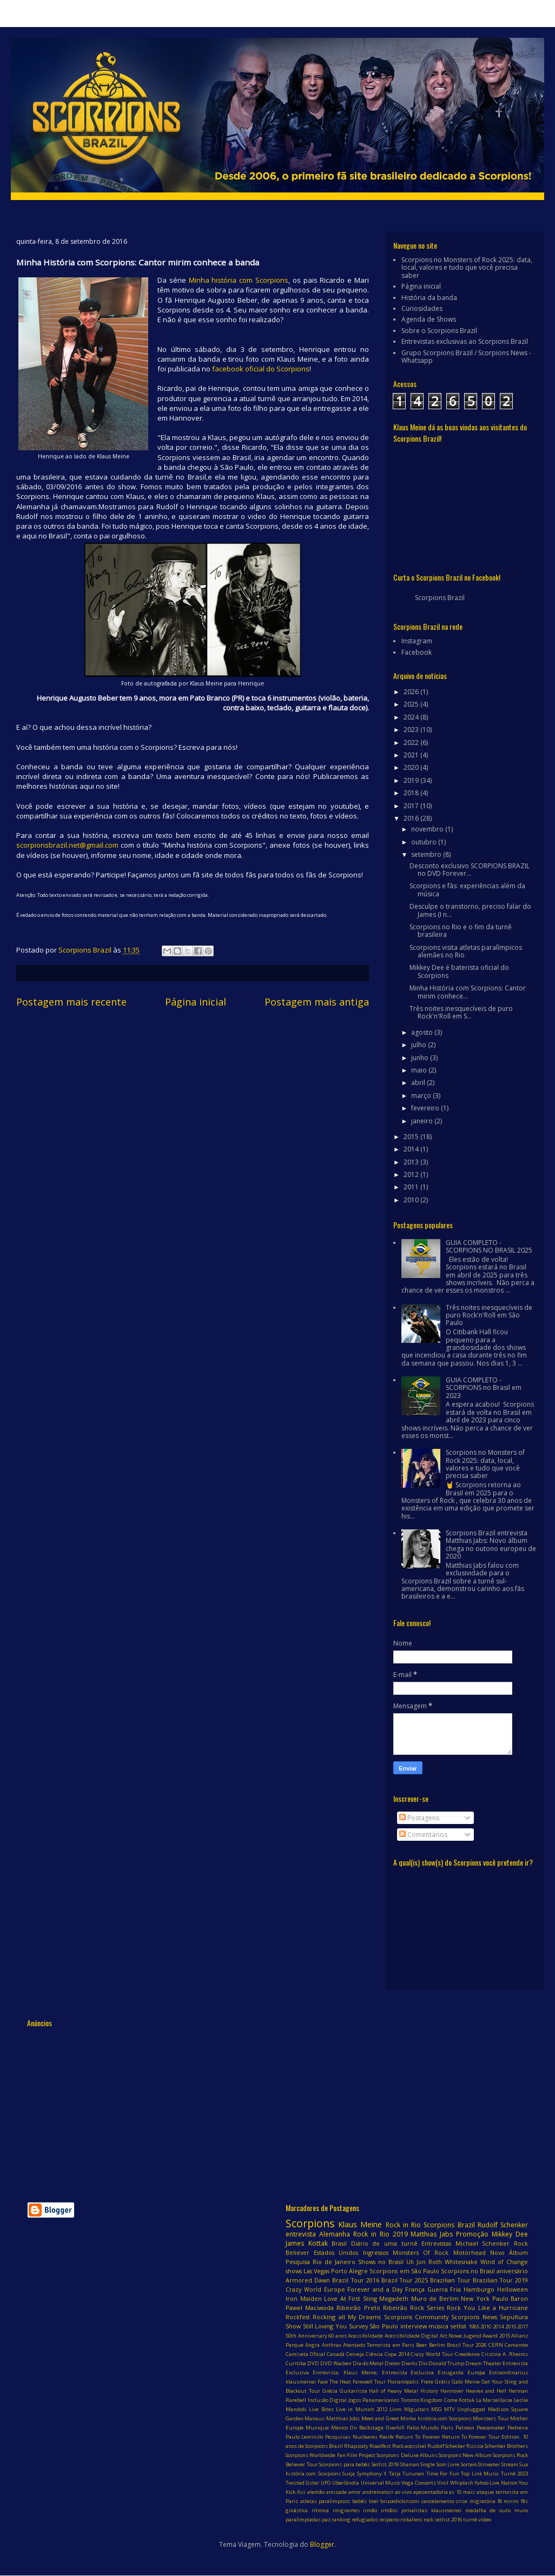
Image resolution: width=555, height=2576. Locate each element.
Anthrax (331, 2344)
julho (419, 1044)
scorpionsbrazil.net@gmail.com (67, 845)
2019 (412, 780)
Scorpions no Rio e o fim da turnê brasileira (460, 930)
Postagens (419, 1817)
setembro (427, 854)
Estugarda (451, 2372)
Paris (447, 2427)
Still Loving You (325, 2326)
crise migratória (475, 2501)
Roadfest (380, 2445)
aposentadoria (430, 2491)
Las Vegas (316, 2271)
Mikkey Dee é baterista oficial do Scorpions (459, 971)
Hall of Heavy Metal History (403, 2390)
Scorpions (310, 2223)
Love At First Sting (350, 2298)
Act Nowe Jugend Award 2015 (475, 2335)
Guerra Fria (444, 2289)
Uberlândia (345, 2482)
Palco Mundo (423, 2427)
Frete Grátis (435, 2381)
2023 (412, 729)
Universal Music (380, 2482)
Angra (312, 2344)
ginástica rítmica (307, 2510)
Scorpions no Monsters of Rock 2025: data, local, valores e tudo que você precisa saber (466, 267)
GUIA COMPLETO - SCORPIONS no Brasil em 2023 (483, 1387)
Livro (395, 2409)
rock (428, 2519)
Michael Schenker (482, 2243)
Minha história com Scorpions (238, 280)
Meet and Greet (380, 2418)
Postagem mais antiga (317, 1001)
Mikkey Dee (510, 2234)
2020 (412, 767)
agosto (422, 1032)
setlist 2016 (448, 2519)
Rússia (475, 2445)
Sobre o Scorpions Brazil (439, 330)
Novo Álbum (509, 2252)
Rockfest (298, 2317)
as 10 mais (462, 2491)
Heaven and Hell (486, 2390)
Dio (423, 2363)
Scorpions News (474, 2317)
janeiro (422, 1121)
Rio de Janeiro (334, 2262)
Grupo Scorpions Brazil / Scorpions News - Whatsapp (466, 356)
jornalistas (414, 2510)
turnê (470, 2519)
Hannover (452, 2390)
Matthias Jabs (432, 2234)
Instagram (416, 640)
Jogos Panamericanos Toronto (383, 2400)
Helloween (512, 2289)
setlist (458, 2326)
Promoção (472, 2234)
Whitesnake (461, 2262)
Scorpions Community (416, 2317)
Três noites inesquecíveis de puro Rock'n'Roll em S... (461, 1012)
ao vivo (403, 2491)
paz (326, 2519)
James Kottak (307, 2243)
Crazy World (303, 2289)
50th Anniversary (306, 2335)
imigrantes (346, 2510)
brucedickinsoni (399, 2501)
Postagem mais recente (71, 1001)
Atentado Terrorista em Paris (378, 2344)
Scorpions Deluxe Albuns (407, 2455)
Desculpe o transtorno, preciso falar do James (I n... (470, 910)
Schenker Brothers (506, 2445)
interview (413, 2326)
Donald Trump (446, 2363)
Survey (358, 2326)
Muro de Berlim (435, 2298)
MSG (436, 2409)
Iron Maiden (304, 2298)
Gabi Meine (466, 2381)
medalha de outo (488, 2510)
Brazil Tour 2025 (404, 2280)
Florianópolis (403, 2381)
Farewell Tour (369, 2381)
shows (294, 2271)
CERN (495, 2344)
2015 (412, 1136)
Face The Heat (334, 2381)
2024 (412, 717)
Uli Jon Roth (424, 2262)
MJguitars (416, 2409)
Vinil (442, 2482)
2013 (412, 1162)
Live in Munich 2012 (361, 2409)
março (422, 1095)
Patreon (464, 2427)
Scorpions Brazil (440, 597)
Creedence (467, 2354)
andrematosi (377, 2491)
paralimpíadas (303, 2519)
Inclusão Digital (327, 2400)
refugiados (365, 2519)
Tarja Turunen (406, 2473)
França (415, 2289)
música (438, 2326)
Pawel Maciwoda (310, 2308)
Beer (421, 2344)
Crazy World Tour (432, 2354)
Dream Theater (483, 2363)
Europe (334, 2289)
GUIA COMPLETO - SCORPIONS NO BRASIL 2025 (489, 1246)
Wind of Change (504, 2262)
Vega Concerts (418, 2482)
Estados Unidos (336, 2252)
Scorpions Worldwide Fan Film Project (330, 2455)
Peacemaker (491, 2427)
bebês (359, 2501)
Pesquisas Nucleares (351, 2436)
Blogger (322, 2544)
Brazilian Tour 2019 (500, 2280)
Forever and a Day (374, 2289)
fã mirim (508, 2501)
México (339, 2427)
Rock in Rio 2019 (380, 2234)
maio (419, 1070)
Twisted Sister (302, 2482)
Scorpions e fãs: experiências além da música (467, 889)
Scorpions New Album (465, 2455)
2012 (412, 1174)
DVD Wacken (336, 2363)
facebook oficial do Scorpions (260, 369)
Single (427, 2464)
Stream (509, 2464)
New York (475, 2298)
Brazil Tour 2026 (467, 2344)
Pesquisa (298, 2262)
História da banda (429, 297)
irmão (370, 2510)
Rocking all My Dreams (347, 2317)
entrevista (301, 2234)
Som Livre (448, 2464)
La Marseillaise (494, 2400)
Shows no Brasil (381, 2262)
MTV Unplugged (464, 2409)
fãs (524, 2501)
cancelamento (437, 2501)
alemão (316, 2491)
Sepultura (514, 2317)
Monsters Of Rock (420, 2252)
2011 (412, 1187)
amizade (336, 2491)
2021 (412, 755)
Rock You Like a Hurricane (487, 2308)
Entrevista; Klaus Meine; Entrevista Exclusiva (373, 2372)
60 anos (337, 2335)
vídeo (484, 2519)
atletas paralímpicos (325, 2501)
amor (354, 2491)
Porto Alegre (349, 2271)
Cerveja (355, 2354)
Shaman (409, 2464)
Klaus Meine (360, 2224)
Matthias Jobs (343, 2418)
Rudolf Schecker (446, 2445)
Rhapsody (356, 2445)
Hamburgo (479, 2289)
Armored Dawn (308, 2280)
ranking (341, 2519)
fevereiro (426, 1108)
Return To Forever (417, 2436)
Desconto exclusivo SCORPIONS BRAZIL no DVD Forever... (469, 869)
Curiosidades (421, 308)
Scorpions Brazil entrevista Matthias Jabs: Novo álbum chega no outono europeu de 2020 (491, 1544)
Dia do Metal (368, 2363)
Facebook (416, 652)
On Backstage (367, 2427)
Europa (476, 2372)
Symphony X (372, 2473)
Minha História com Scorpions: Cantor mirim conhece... (467, 991)
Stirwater (489, 2464)
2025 (412, 704)
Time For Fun (442, 2473)
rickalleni (411, 2519)
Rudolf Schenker (503, 2224)
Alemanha (334, 2234)
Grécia (330, 2390)
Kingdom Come (439, 2400)
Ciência (374, 2354)
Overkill (395, 2427)
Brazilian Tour (450, 2280)
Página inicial (195, 1001)
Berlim (437, 2344)
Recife (386, 2436)
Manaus (315, 2418)
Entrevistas (436, 2243)
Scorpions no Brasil (468, 2271)
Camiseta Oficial (305, 2354)
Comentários (423, 1834)
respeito (389, 2519)
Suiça (348, 2473)
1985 (473, 2326)
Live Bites (321, 2409)
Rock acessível (409, 2445)
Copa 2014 (397, 2354)
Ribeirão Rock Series (413, 2308)
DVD (313, 2363)
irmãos (389, 2510)
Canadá (336, 2354)
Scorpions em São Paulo (404, 2271)
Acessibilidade (365, 2335)
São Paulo (383, 2326)
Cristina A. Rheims (504, 2354)
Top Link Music (480, 2473)
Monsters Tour (490, 2418)
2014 (412, 1149)
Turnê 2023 (514, 2473)
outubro (424, 842)
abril (419, 1082)
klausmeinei (446, 2510)
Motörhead (469, 2252)
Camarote (516, 2344)
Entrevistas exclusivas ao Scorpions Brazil (464, 341)
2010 (412, 1199)
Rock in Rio (403, 2224)
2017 (412, 805)
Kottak (466, 2400)
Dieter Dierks (401, 2363)
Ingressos (375, 2252)
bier (374, 2501)
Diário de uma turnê (384, 2243)
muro (521, 2510)
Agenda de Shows (428, 319)
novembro (428, 829)
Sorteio (469, 2464)
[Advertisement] (221, 2108)
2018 (412, 792)
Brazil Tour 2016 (355, 2280)
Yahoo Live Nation (496, 2482)
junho (420, 1057)
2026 (412, 691)
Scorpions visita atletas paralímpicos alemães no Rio (465, 951)
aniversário (512, 2271)
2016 (412, 818)
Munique (317, 2427)
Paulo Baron (510, 2298)
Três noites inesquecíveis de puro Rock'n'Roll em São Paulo (489, 1315)
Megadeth (393, 2298)
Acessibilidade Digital (412, 2335)
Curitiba (296, 2363)
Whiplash (461, 2482)
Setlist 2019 (385, 2464)
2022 (412, 742)
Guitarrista (353, 2390)
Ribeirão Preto (358, 2308)
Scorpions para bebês (344, 2464)
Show (293, 2326)
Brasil (339, 2243)
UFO (326, 2482)
